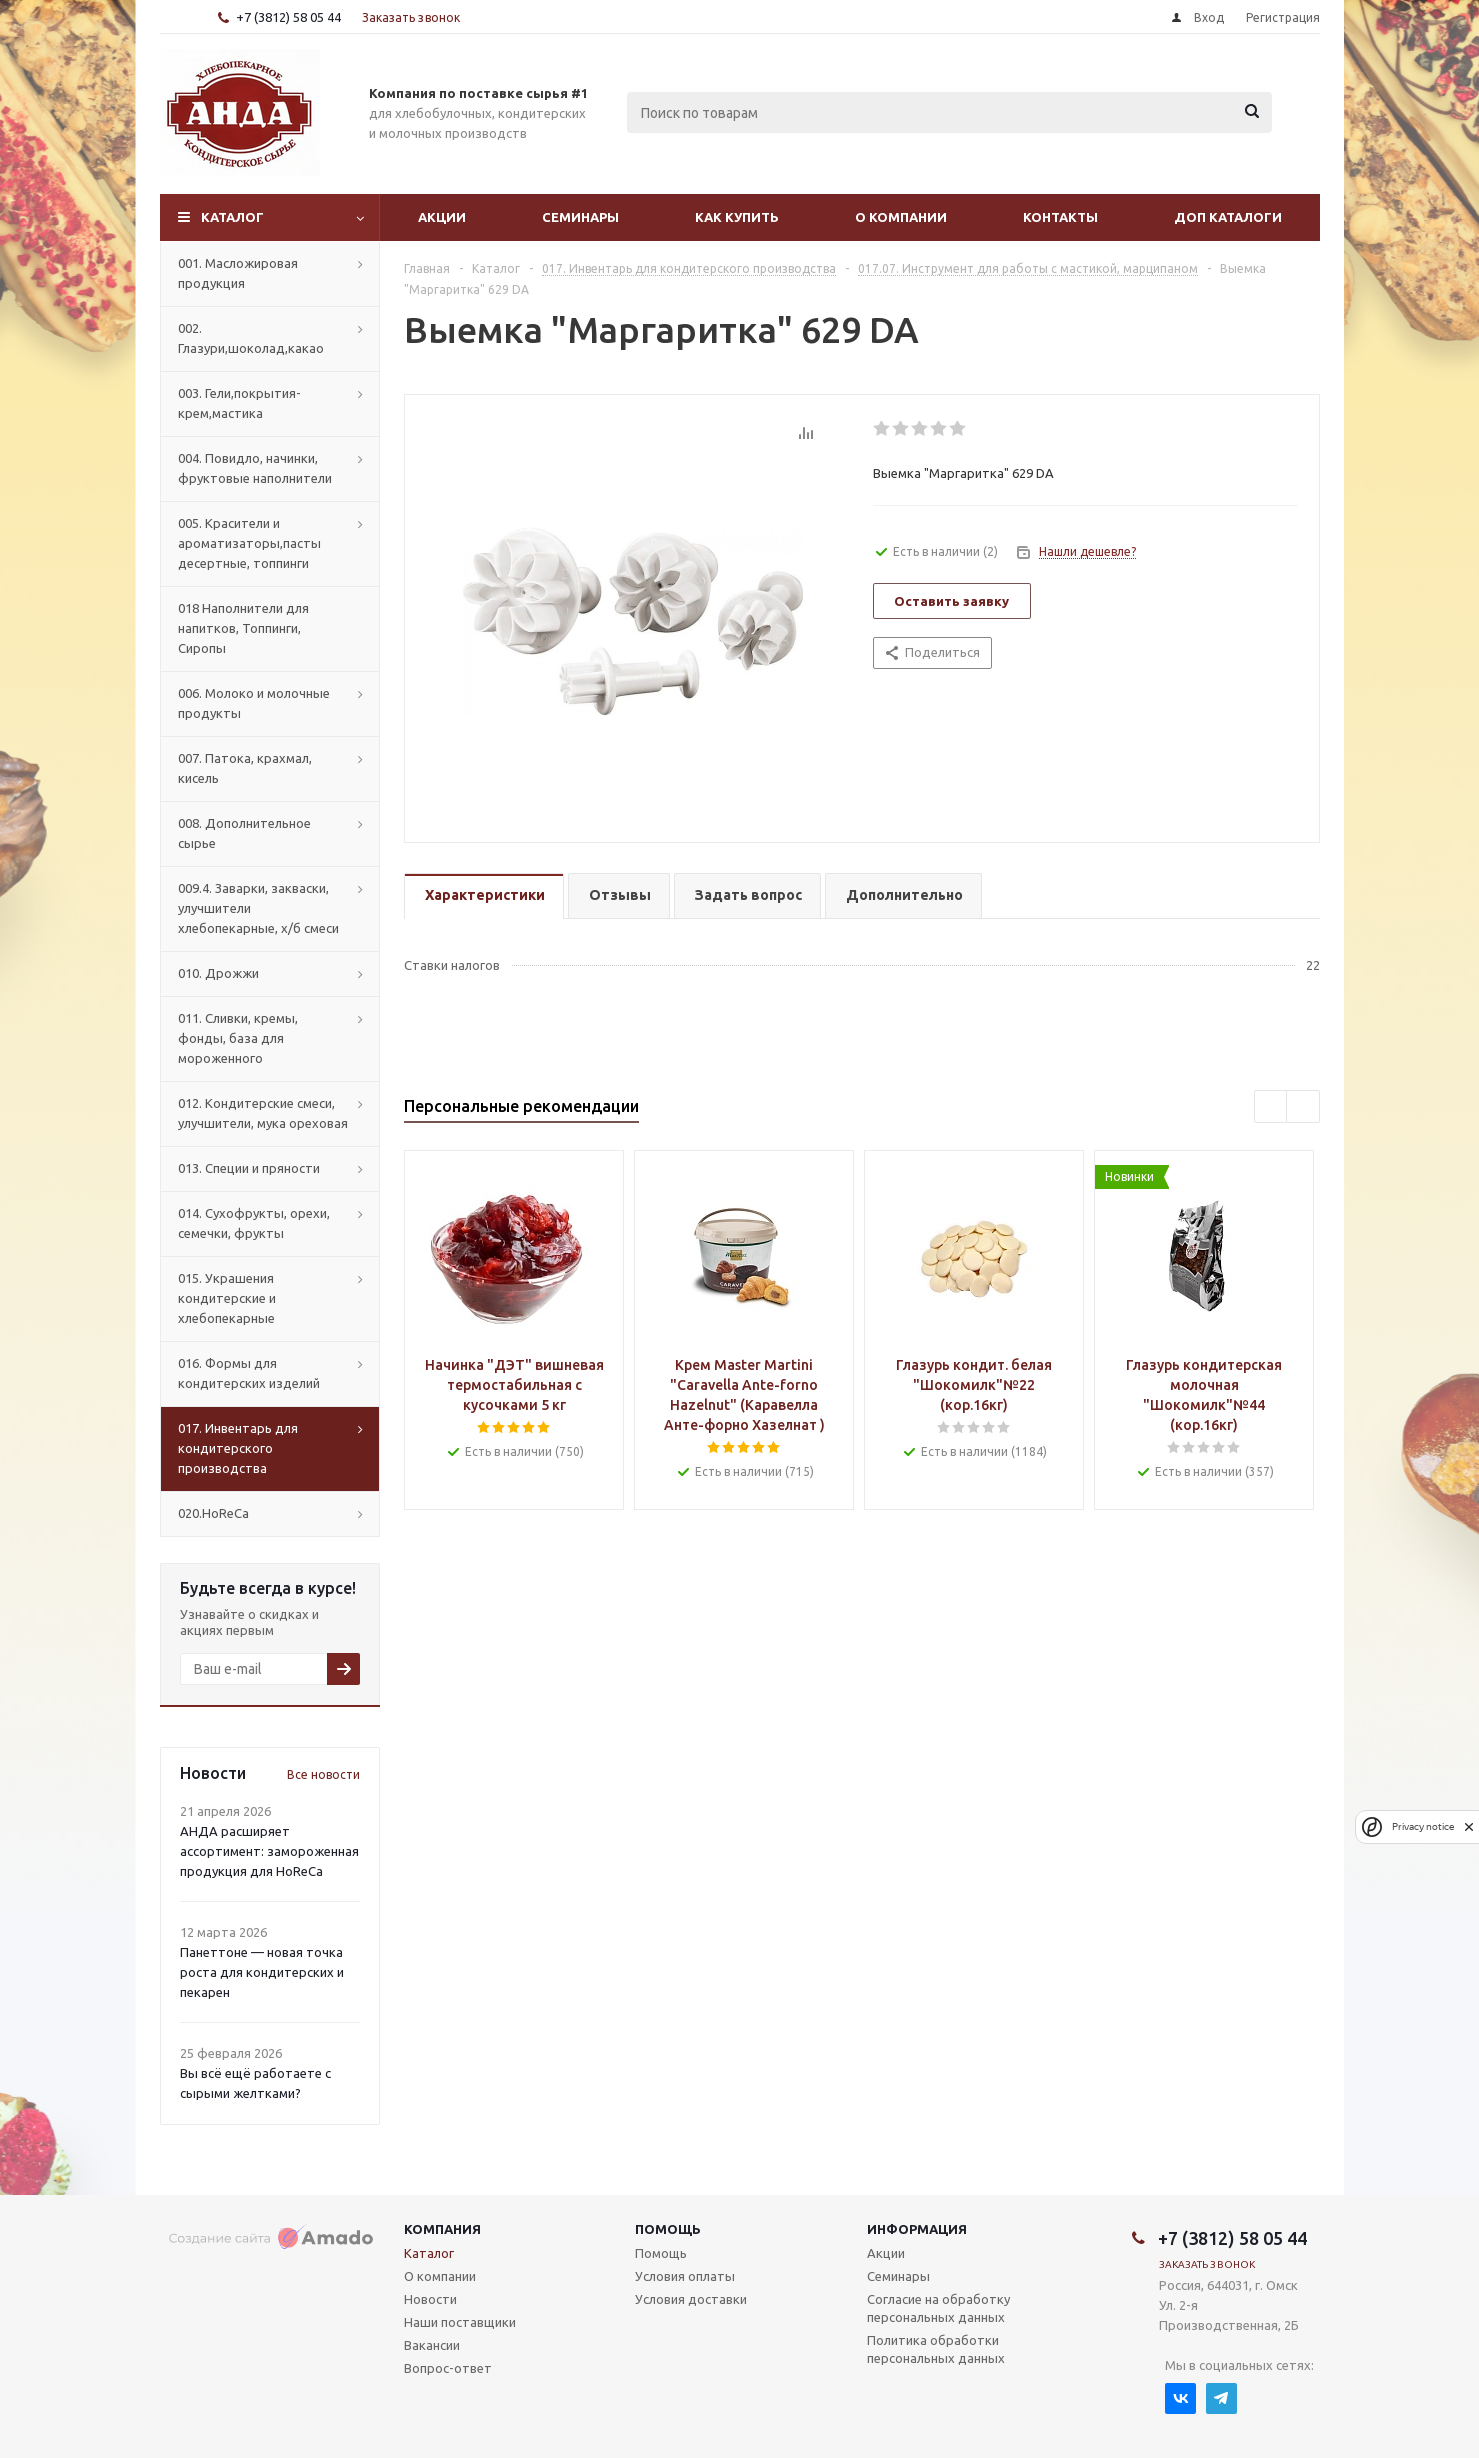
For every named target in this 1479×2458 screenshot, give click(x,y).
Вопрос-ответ (448, 2368)
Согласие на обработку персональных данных (938, 2308)
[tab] (484, 896)
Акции (442, 217)
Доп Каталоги (1228, 217)
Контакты (1060, 217)
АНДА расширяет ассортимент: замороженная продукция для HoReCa (269, 1851)
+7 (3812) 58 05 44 (288, 17)
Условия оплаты (685, 2276)
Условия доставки (691, 2299)
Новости (430, 2299)
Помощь (668, 2229)
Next (1303, 1107)
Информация (917, 2229)
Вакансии (432, 2345)
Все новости (323, 1774)
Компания (442, 2229)
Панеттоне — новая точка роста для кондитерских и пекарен (262, 1972)
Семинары (580, 217)
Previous (1271, 1107)
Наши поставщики (460, 2322)
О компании (901, 217)
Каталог (232, 217)
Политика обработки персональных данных (936, 2349)
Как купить (737, 217)
